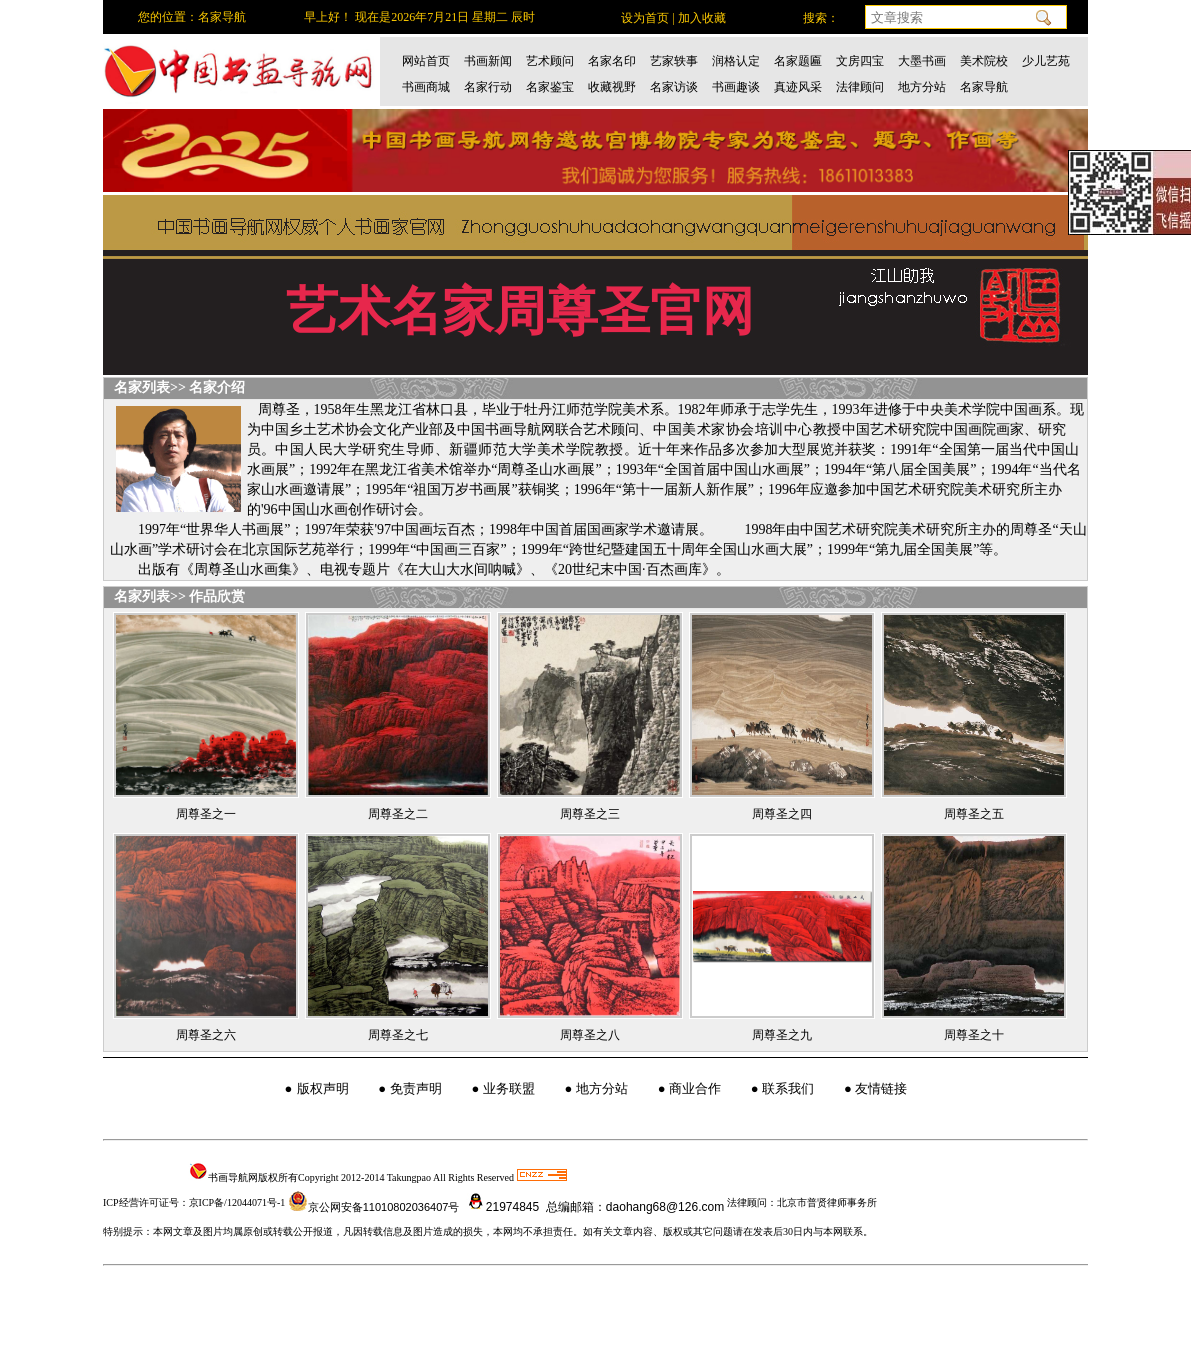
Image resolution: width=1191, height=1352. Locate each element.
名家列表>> (150, 387)
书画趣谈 (736, 87)
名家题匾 (798, 61)
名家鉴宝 (550, 87)
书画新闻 (488, 61)
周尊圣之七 (398, 1035)
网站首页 (426, 61)
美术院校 (984, 61)
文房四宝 (860, 61)
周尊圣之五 (974, 814)
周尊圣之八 (590, 1035)
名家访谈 (674, 87)
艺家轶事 (674, 61)
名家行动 (488, 87)
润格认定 (736, 61)
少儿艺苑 (1046, 61)
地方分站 (922, 87)
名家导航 (984, 87)
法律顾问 (860, 87)
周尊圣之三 (590, 814)
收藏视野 (612, 87)
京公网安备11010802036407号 (374, 1207)
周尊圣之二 (398, 814)
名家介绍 (217, 387)
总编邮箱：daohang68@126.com (634, 1207)
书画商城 (426, 87)
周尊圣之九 (782, 1035)
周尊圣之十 (974, 1035)
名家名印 (612, 61)
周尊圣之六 (206, 1035)
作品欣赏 (217, 596)
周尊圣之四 (782, 814)
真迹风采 (798, 87)
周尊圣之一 (206, 814)
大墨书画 (922, 61)
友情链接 (881, 1088)
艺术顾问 (550, 61)
